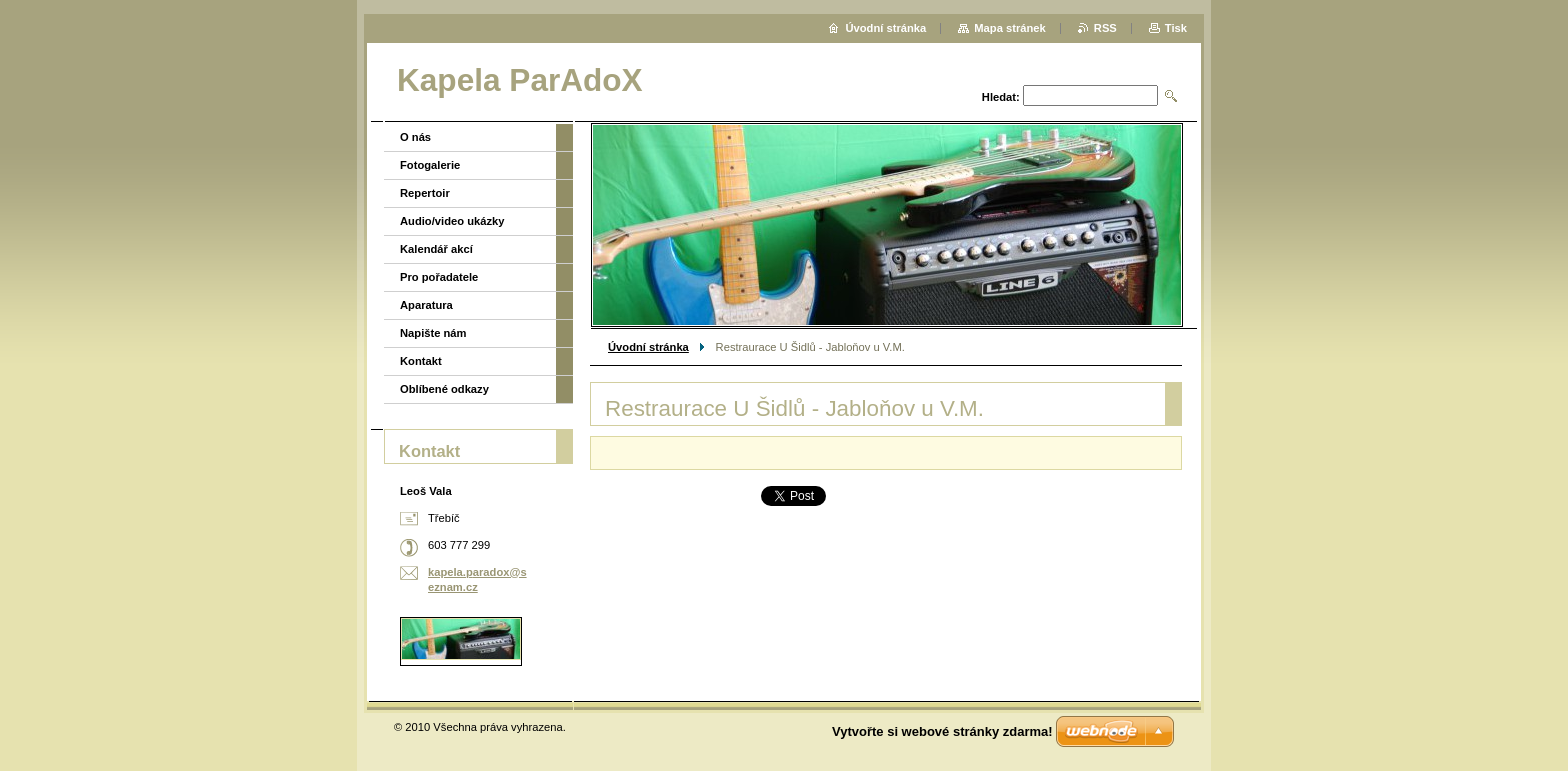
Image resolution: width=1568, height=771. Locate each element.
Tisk (1176, 28)
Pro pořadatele (439, 277)
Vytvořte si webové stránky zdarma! (942, 731)
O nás (415, 137)
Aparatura (426, 305)
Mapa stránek (1010, 28)
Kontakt (421, 361)
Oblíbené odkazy (444, 389)
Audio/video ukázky (452, 221)
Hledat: (1001, 97)
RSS (1105, 28)
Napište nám (433, 333)
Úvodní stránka (648, 347)
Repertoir (425, 193)
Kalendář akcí (436, 249)
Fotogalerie (430, 165)
